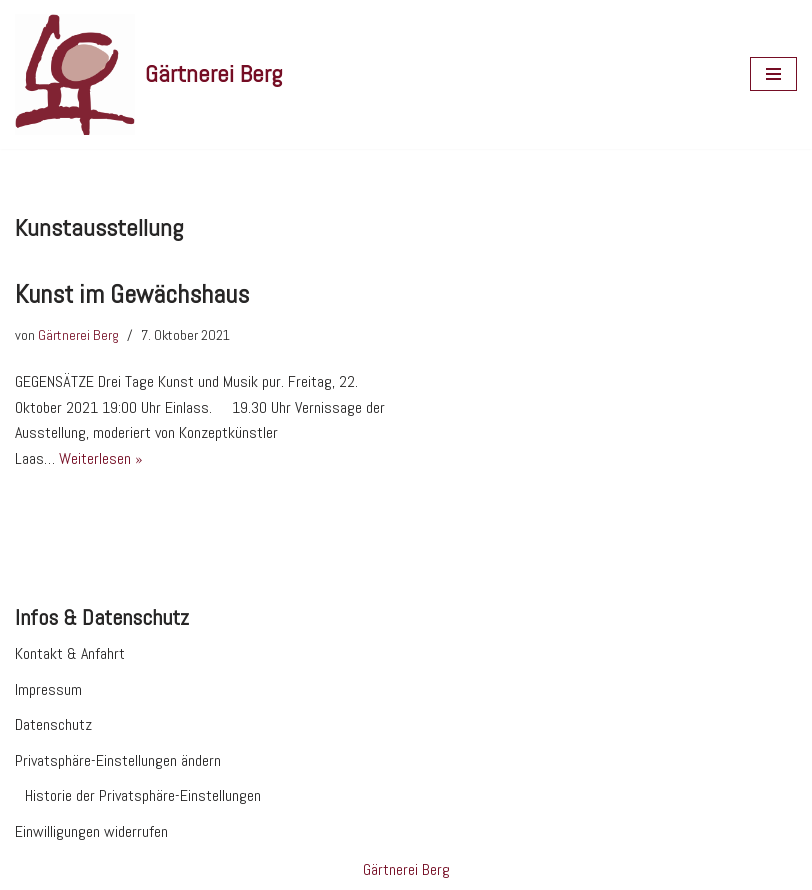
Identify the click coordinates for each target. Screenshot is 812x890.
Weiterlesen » (101, 458)
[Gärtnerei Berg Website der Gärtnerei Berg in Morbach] (148, 74)
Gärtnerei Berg (78, 335)
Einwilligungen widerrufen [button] (91, 831)
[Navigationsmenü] (773, 74)
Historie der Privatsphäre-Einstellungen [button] (143, 795)
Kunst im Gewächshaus (132, 294)
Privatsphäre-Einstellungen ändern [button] (118, 760)
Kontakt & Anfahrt (70, 653)
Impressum (48, 689)
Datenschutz (53, 724)
